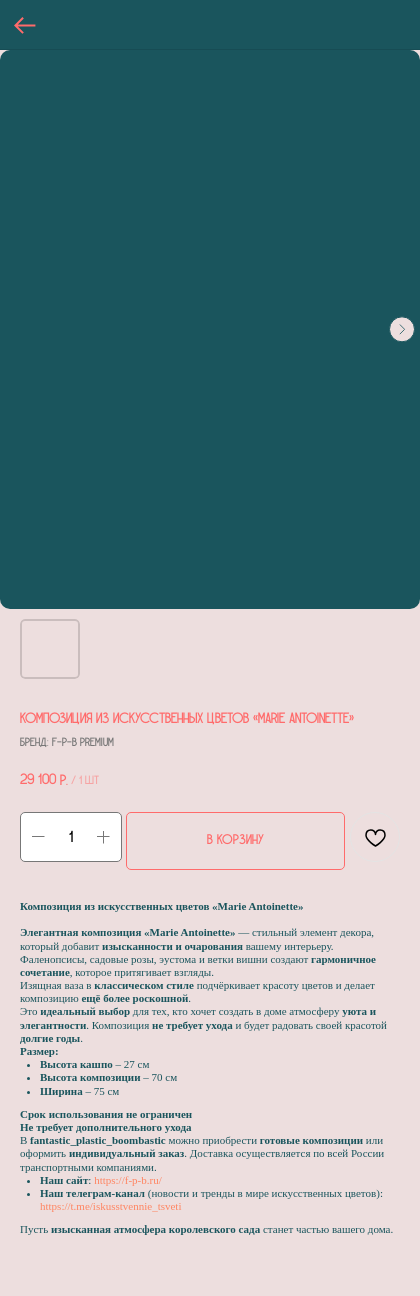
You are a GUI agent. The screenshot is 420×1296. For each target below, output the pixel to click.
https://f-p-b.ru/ (128, 1180)
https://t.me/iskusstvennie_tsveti (110, 1206)
